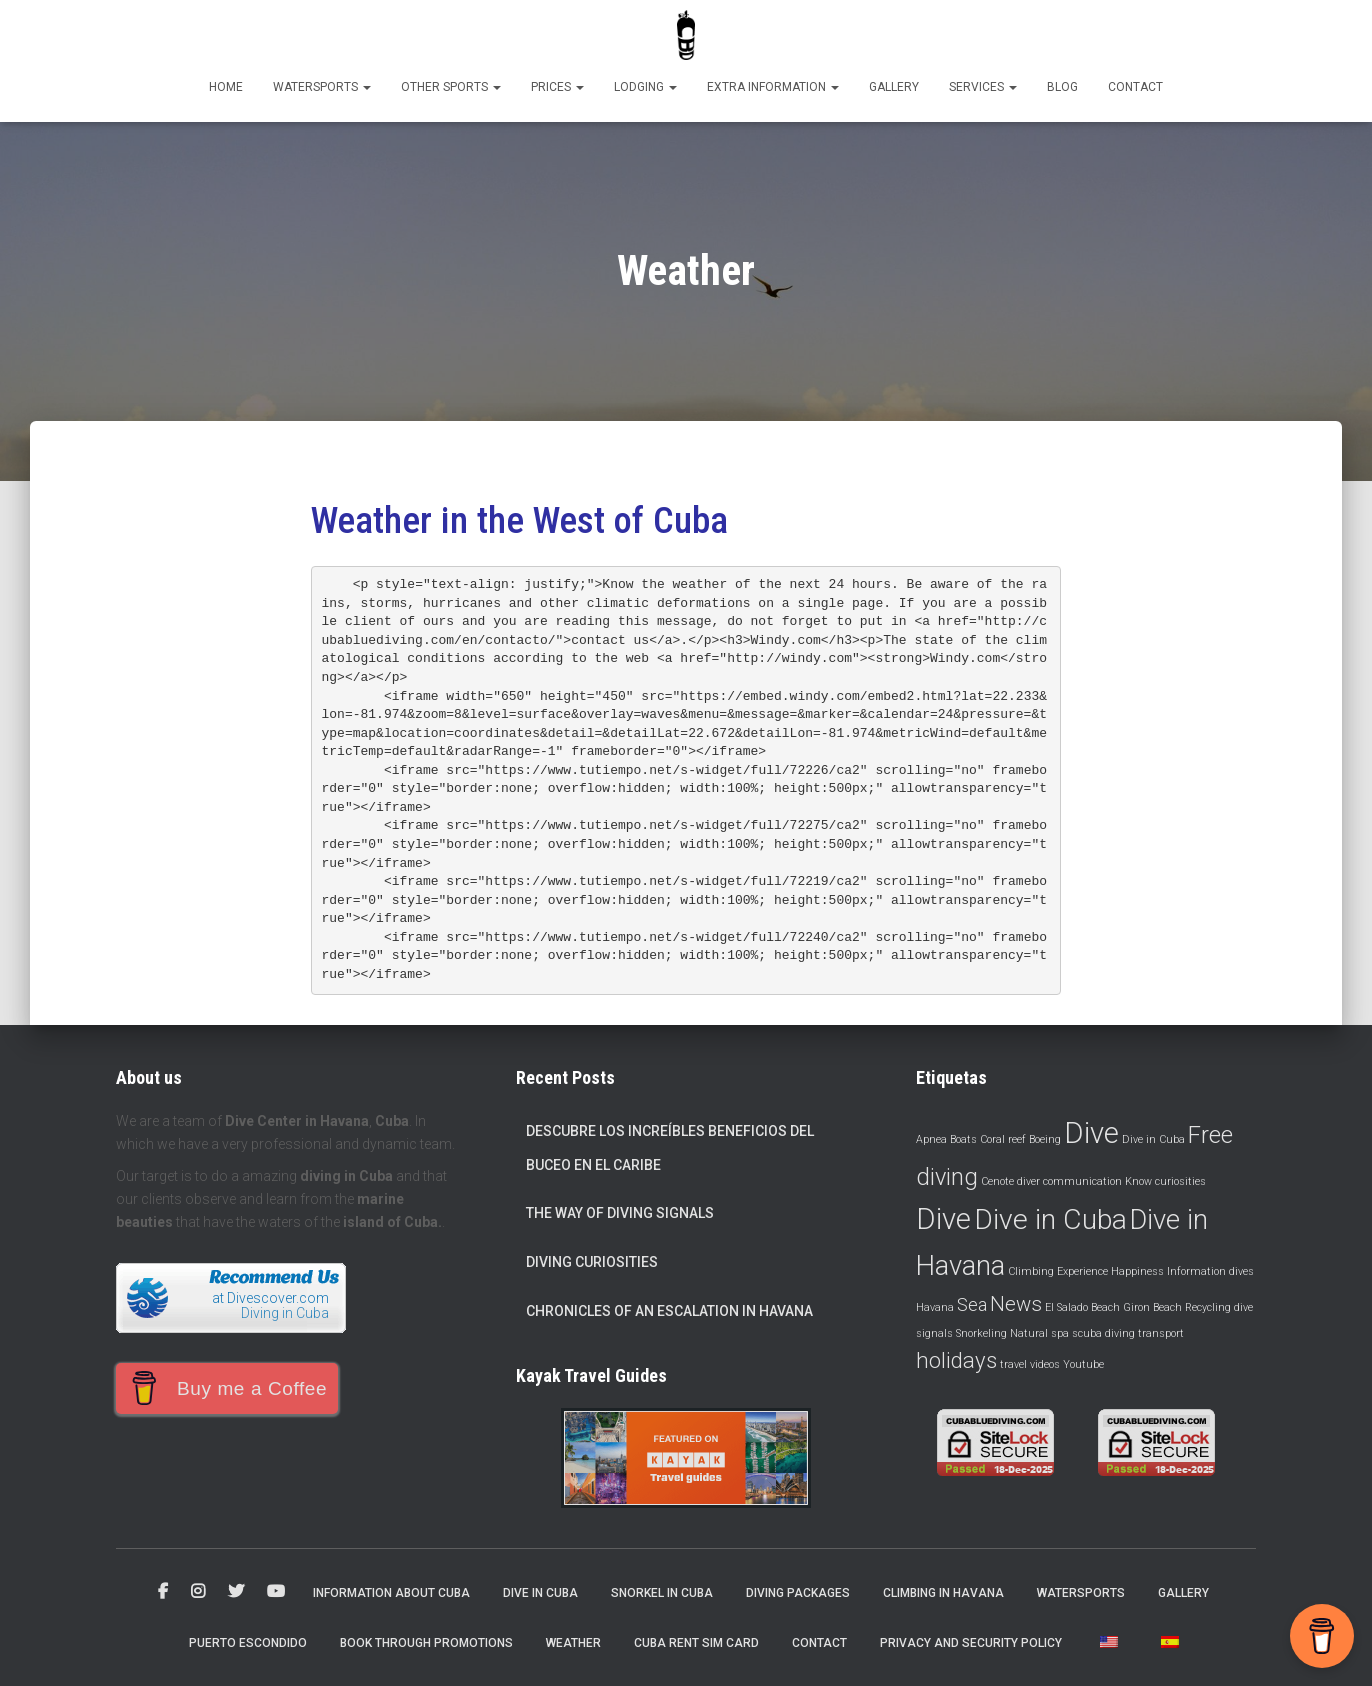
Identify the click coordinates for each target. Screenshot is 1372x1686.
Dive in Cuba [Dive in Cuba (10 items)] (1050, 1219)
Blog (1062, 87)
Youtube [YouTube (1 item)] (1083, 1364)
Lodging (645, 87)
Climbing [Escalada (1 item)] (1031, 1271)
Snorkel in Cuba (662, 1593)
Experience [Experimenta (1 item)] (1082, 1271)
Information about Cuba (391, 1593)
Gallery (894, 87)
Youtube (276, 1592)
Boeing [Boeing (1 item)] (1045, 1139)
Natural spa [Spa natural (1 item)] (1039, 1333)
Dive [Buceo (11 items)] (1091, 1133)
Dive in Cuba (540, 1593)
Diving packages (798, 1593)
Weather (573, 1643)
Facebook (163, 1592)
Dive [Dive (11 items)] (943, 1219)
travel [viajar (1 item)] (1013, 1364)
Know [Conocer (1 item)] (1138, 1181)
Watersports (322, 87)
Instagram (198, 1592)
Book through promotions (426, 1643)
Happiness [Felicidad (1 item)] (1137, 1271)
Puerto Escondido (248, 1643)
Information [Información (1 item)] (1196, 1271)
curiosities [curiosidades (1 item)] (1180, 1181)
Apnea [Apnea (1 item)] (931, 1139)
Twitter (236, 1592)
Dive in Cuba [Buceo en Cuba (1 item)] (1153, 1139)
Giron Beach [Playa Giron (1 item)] (1152, 1307)
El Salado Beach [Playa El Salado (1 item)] (1082, 1307)
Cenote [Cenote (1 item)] (997, 1181)
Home (226, 87)
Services (983, 87)
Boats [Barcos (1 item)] (963, 1139)
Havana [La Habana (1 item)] (935, 1307)
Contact (1135, 87)
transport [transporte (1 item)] (1161, 1333)
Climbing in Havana (943, 1593)
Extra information (773, 87)
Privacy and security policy (971, 1643)
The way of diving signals (620, 1213)
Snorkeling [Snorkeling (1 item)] (981, 1333)
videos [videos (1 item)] (1045, 1364)
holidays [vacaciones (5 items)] (956, 1360)
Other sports (451, 87)
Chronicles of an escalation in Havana (669, 1311)
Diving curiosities (592, 1262)
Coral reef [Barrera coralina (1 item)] (1003, 1139)
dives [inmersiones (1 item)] (1241, 1271)
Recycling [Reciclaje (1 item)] (1208, 1307)
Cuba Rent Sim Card (696, 1643)
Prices (557, 87)
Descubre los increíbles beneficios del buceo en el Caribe (670, 1148)
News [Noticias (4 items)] (1016, 1304)
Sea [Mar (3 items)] (972, 1304)
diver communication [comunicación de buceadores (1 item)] (1069, 1181)
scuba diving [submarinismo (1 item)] (1103, 1333)
